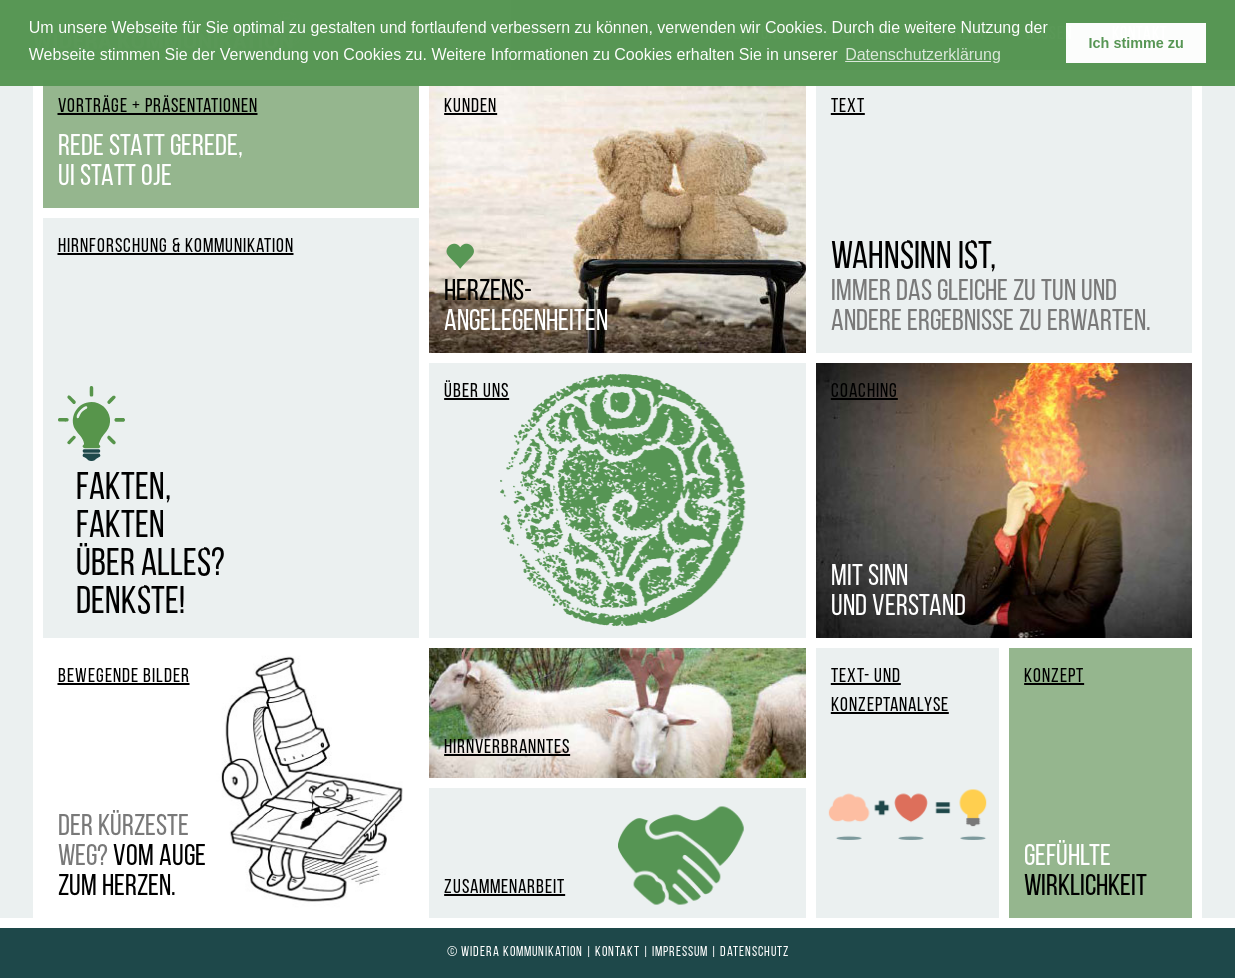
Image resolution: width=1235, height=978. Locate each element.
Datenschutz (754, 952)
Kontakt (617, 952)
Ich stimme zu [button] (1136, 43)
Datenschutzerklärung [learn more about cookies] (923, 54)
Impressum (680, 952)
